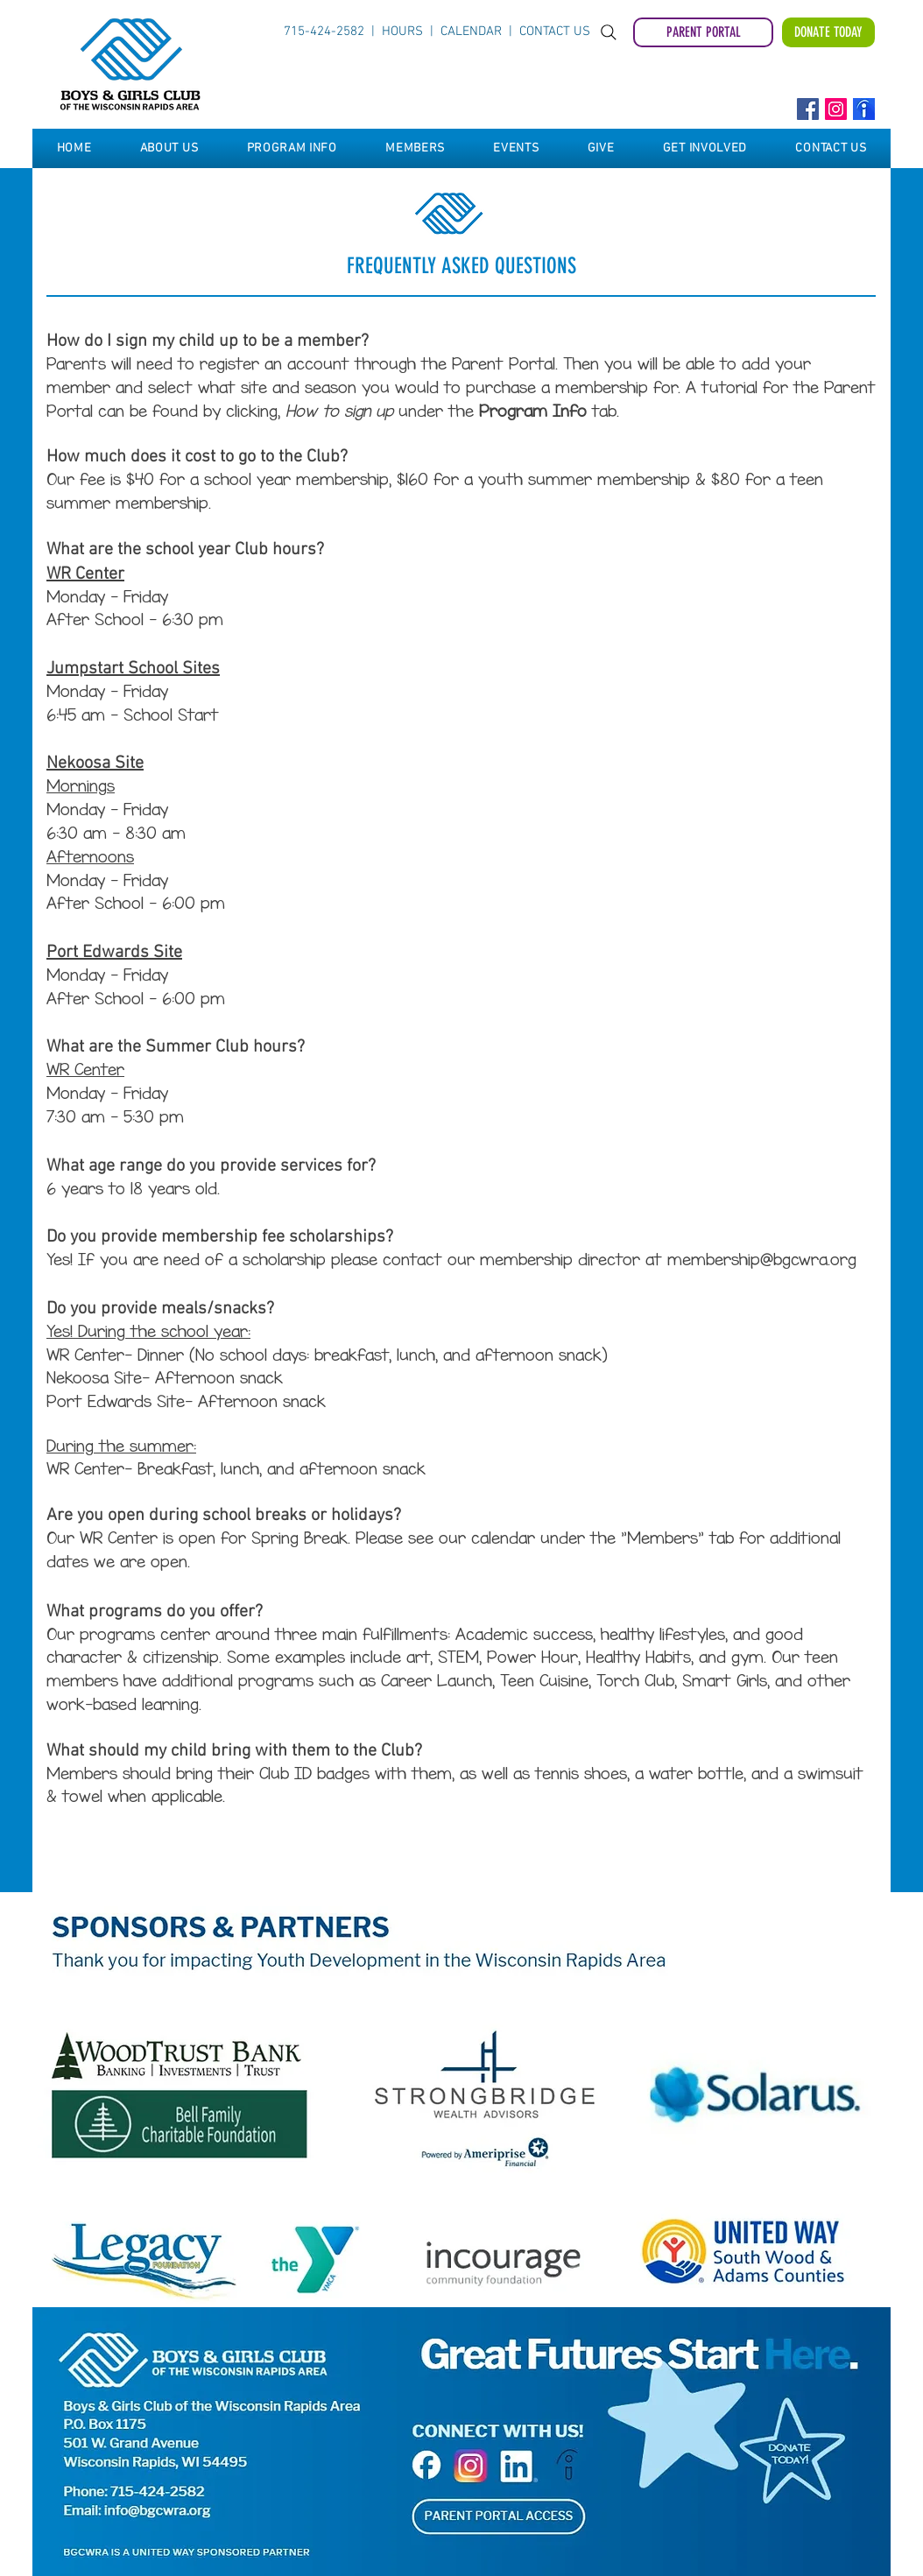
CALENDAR (471, 31)
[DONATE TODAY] (828, 32)
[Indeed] (864, 109)
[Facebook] (808, 109)
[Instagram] (836, 109)
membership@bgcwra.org (761, 1259)
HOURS (406, 31)
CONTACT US (554, 31)
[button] (169, 148)
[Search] (608, 32)
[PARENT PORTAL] (703, 32)
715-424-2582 (324, 31)
